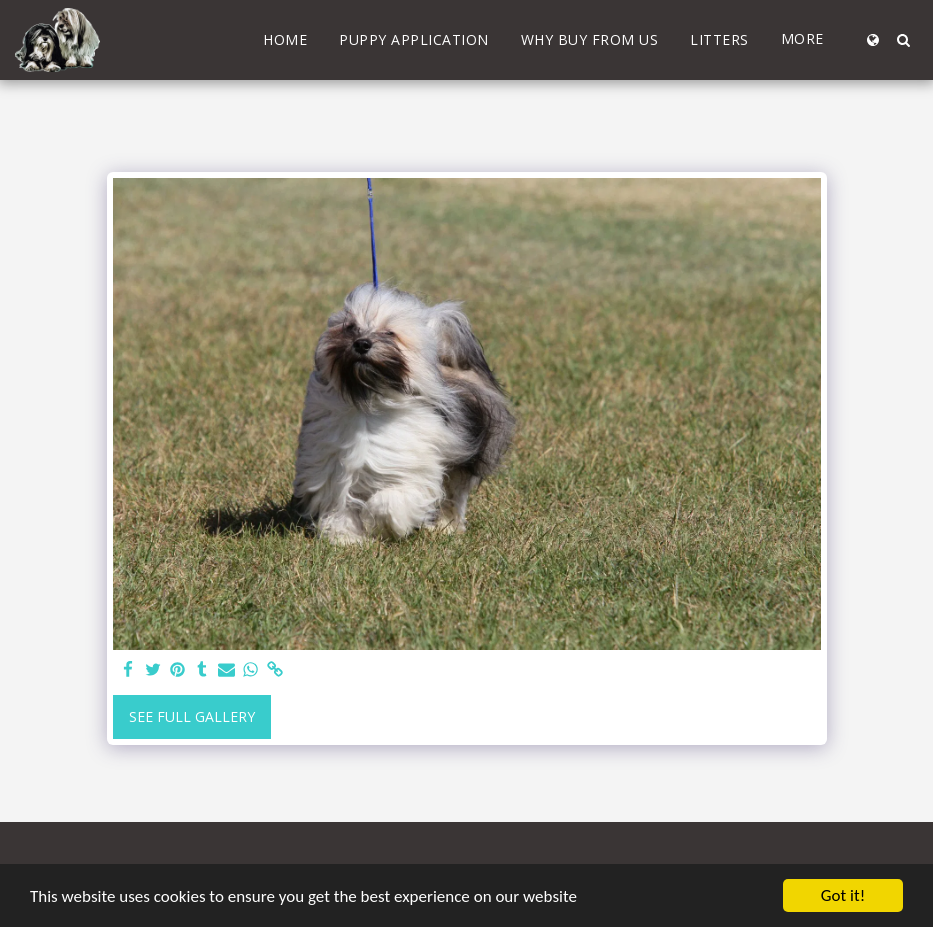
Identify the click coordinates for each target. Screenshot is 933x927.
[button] (903, 40)
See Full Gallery (192, 716)
